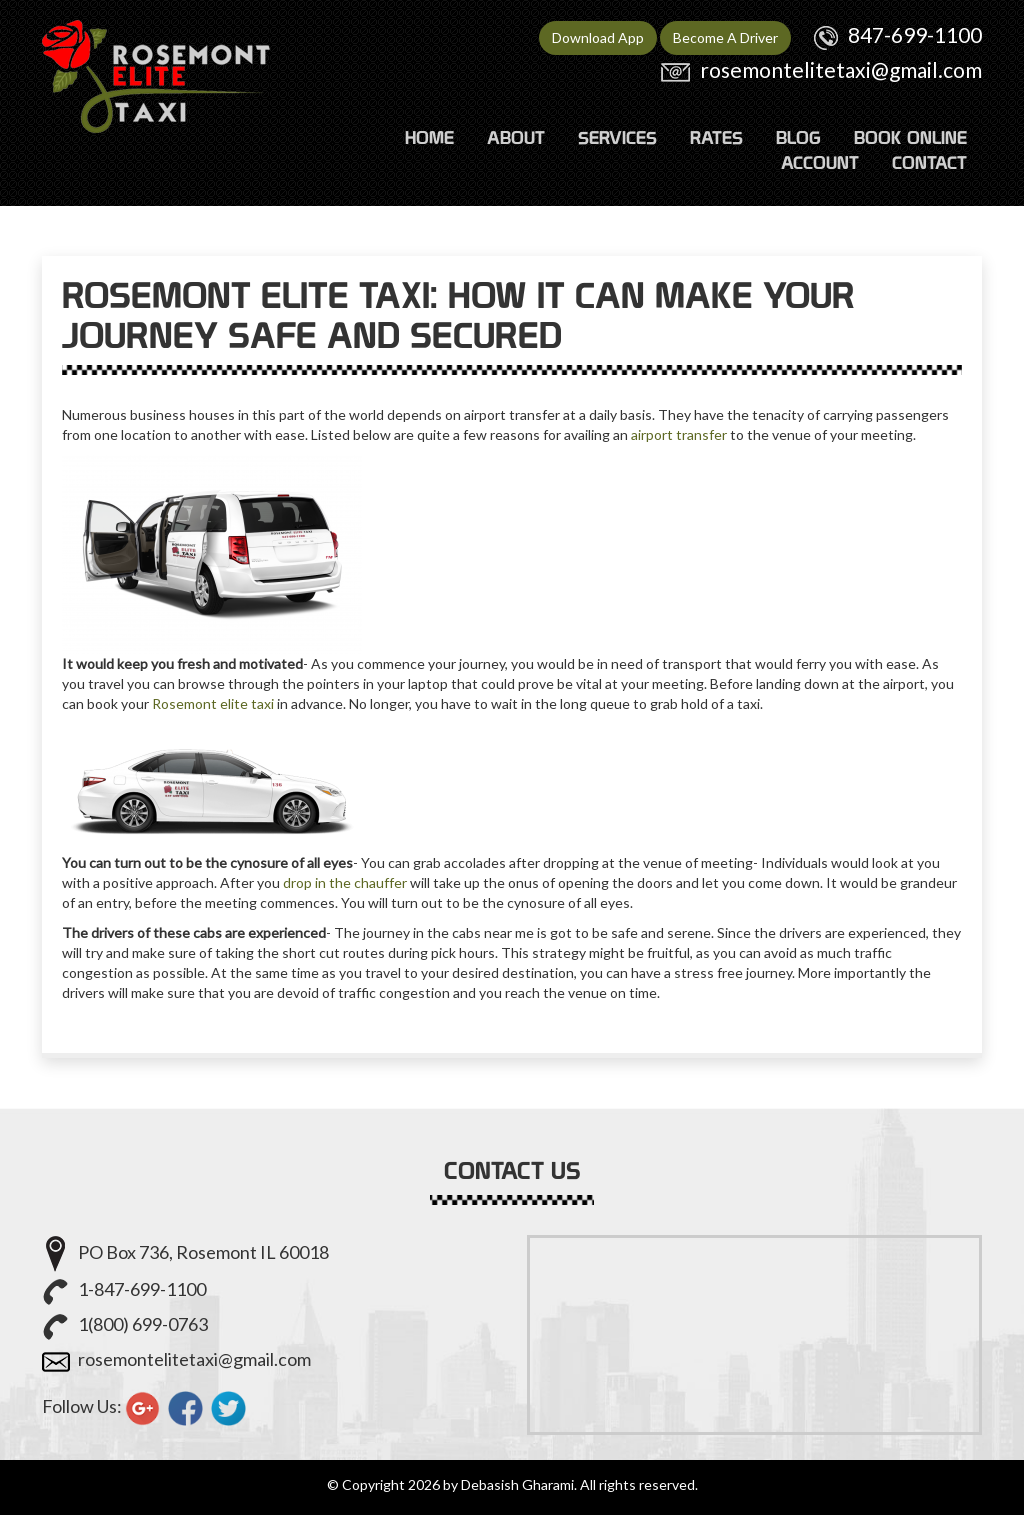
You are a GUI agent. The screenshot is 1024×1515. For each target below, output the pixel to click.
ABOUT (516, 137)
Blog (798, 137)
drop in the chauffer (345, 882)
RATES (716, 137)
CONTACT (929, 162)
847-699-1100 (915, 34)
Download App (598, 37)
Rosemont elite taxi (213, 703)
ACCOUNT (820, 162)
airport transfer (679, 434)
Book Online (910, 137)
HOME (429, 137)
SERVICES (617, 137)
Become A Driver (725, 37)
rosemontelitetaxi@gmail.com (841, 69)
